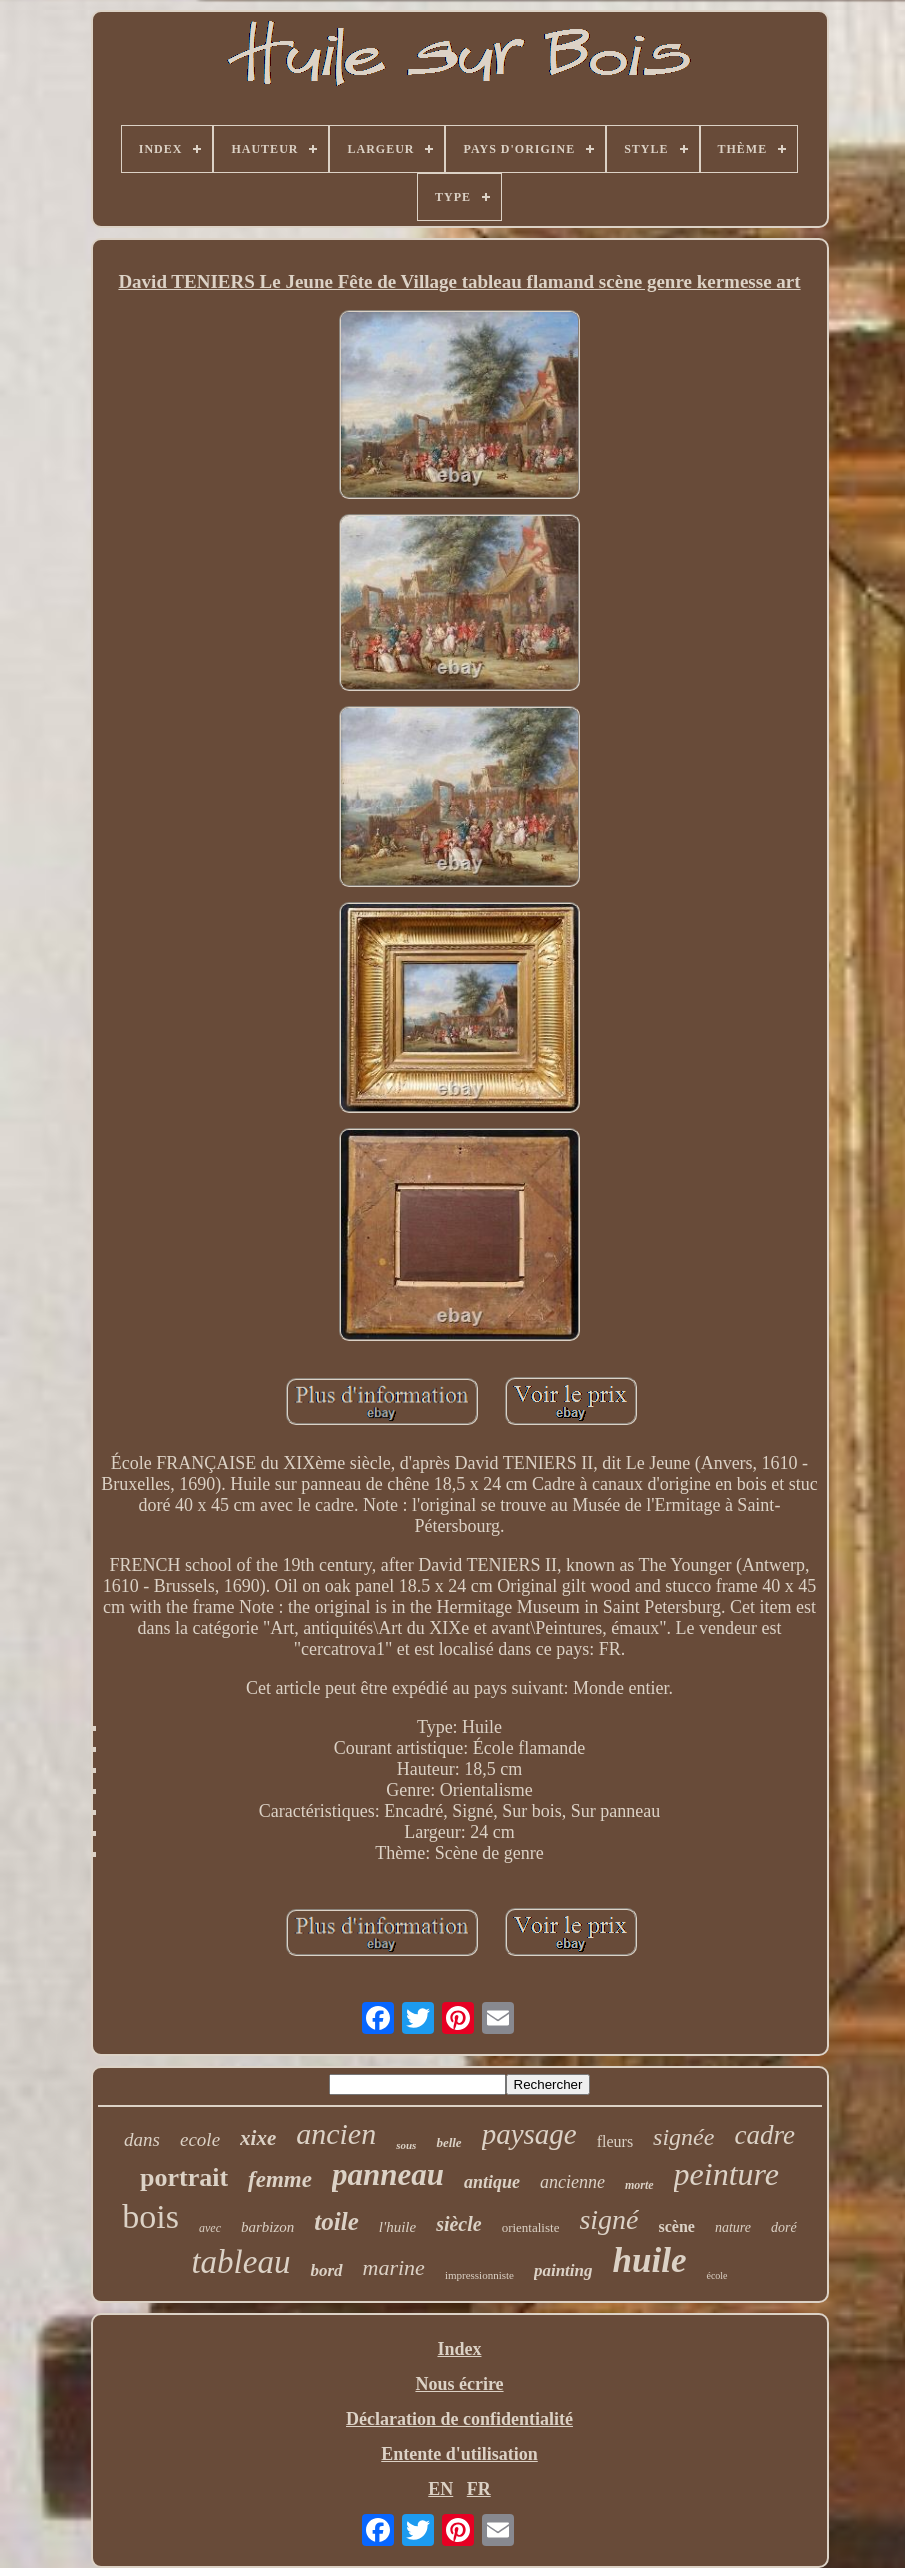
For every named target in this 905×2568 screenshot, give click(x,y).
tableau (240, 2262)
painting (563, 2270)
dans (142, 2139)
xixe (258, 2138)
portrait (184, 2177)
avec (210, 2228)
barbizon (267, 2227)
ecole (200, 2139)
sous (406, 2145)
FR (479, 2489)
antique (492, 2182)
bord (326, 2270)
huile (650, 2260)
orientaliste (531, 2227)
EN (440, 2489)
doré (784, 2227)
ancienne (572, 2182)
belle (448, 2142)
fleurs (615, 2141)
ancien (336, 2133)
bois (150, 2216)
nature (733, 2227)
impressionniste (479, 2275)
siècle (459, 2224)
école (716, 2275)
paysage (529, 2134)
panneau (388, 2174)
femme (280, 2179)
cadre (764, 2135)
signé (608, 2219)
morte (639, 2185)
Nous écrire (459, 2384)
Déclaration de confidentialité (459, 2419)
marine (394, 2267)
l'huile (397, 2227)
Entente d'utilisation (459, 2454)
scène (677, 2226)
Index (459, 2349)
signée (683, 2137)
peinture (726, 2174)
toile (336, 2221)
